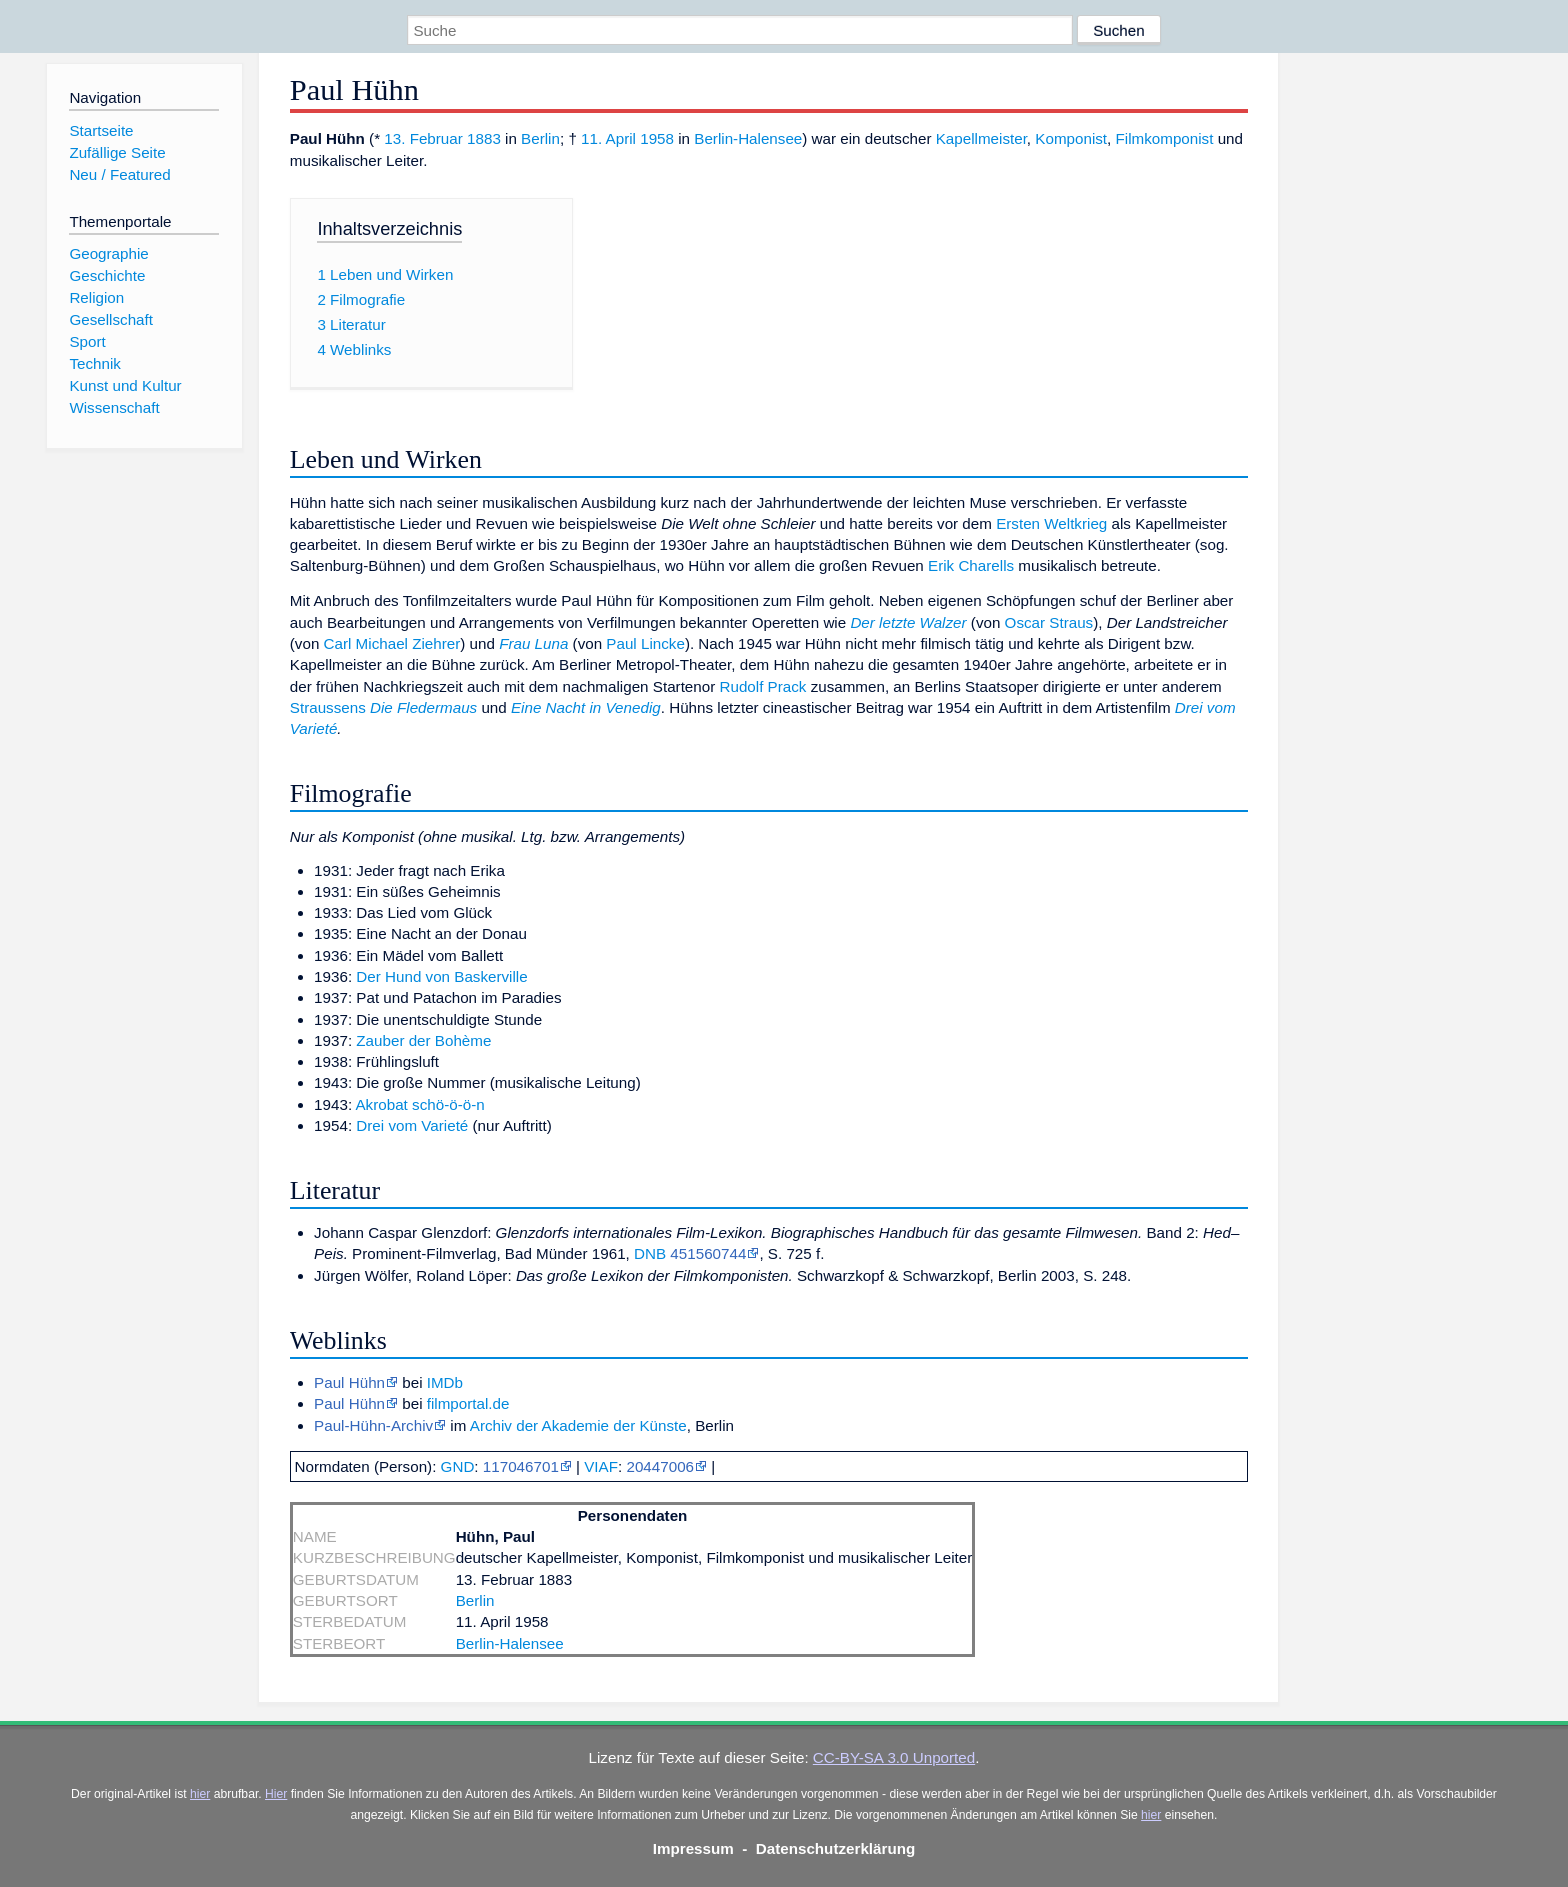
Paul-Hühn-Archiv (373, 1425)
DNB (650, 1253)
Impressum (693, 1848)
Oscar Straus (1049, 622)
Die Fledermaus (423, 707)
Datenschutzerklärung (836, 1848)
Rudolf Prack (762, 686)
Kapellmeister (981, 138)
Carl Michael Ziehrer (392, 643)
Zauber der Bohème (423, 1040)
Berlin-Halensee (748, 138)
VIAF (601, 1466)
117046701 (521, 1466)
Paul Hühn (349, 1382)
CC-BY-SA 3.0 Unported (894, 1757)
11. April (608, 138)
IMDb (445, 1382)
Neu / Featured (119, 174)
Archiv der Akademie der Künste (578, 1425)
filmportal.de (468, 1403)
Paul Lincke (645, 643)
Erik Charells (971, 565)
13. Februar (423, 138)
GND (458, 1466)
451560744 (708, 1253)
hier (200, 1794)
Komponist (1071, 138)
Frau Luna (533, 643)
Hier (276, 1794)
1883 (484, 138)
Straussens (328, 707)
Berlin (540, 138)
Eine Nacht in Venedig (586, 707)
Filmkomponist (1165, 138)
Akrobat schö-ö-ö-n (419, 1104)
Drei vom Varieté (412, 1125)
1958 (657, 138)
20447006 (660, 1466)
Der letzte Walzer (908, 622)
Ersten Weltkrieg (1051, 523)
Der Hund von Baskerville (441, 976)
